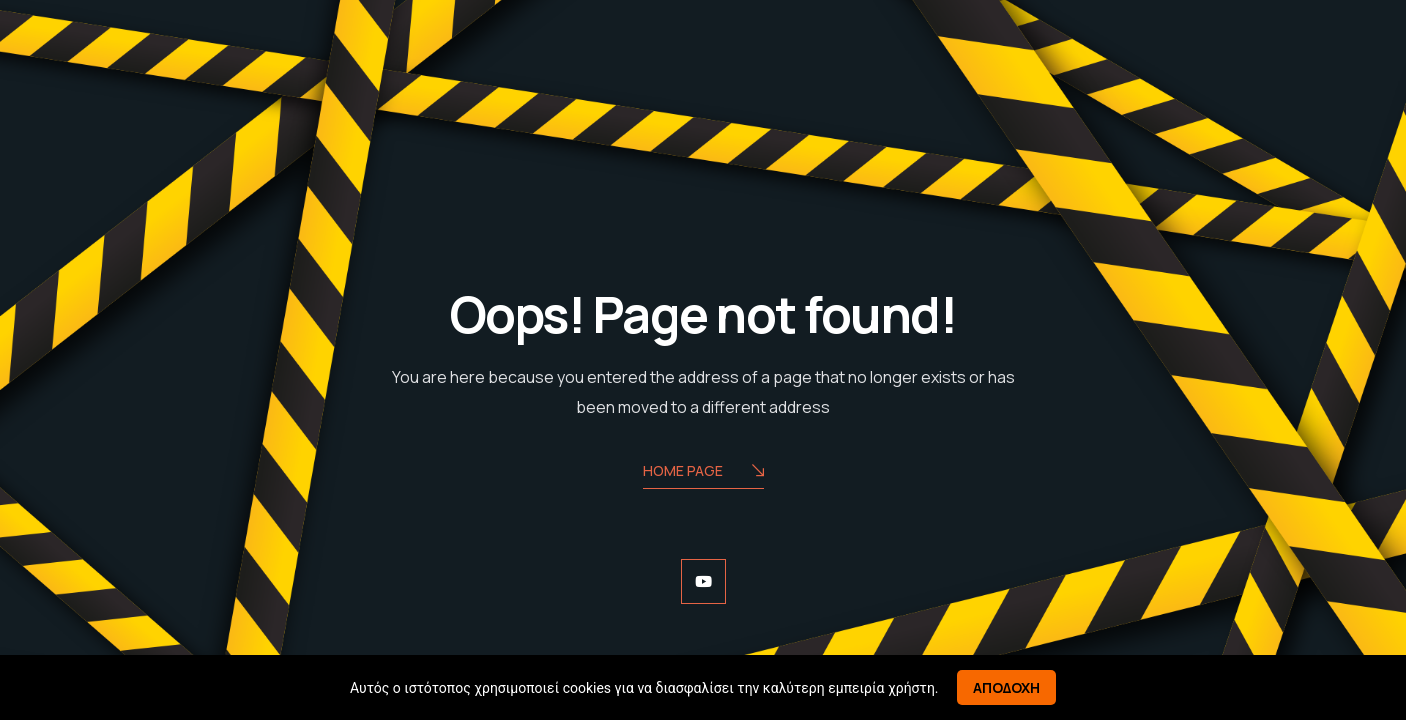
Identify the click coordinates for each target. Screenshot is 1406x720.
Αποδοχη (1006, 687)
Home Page (703, 472)
